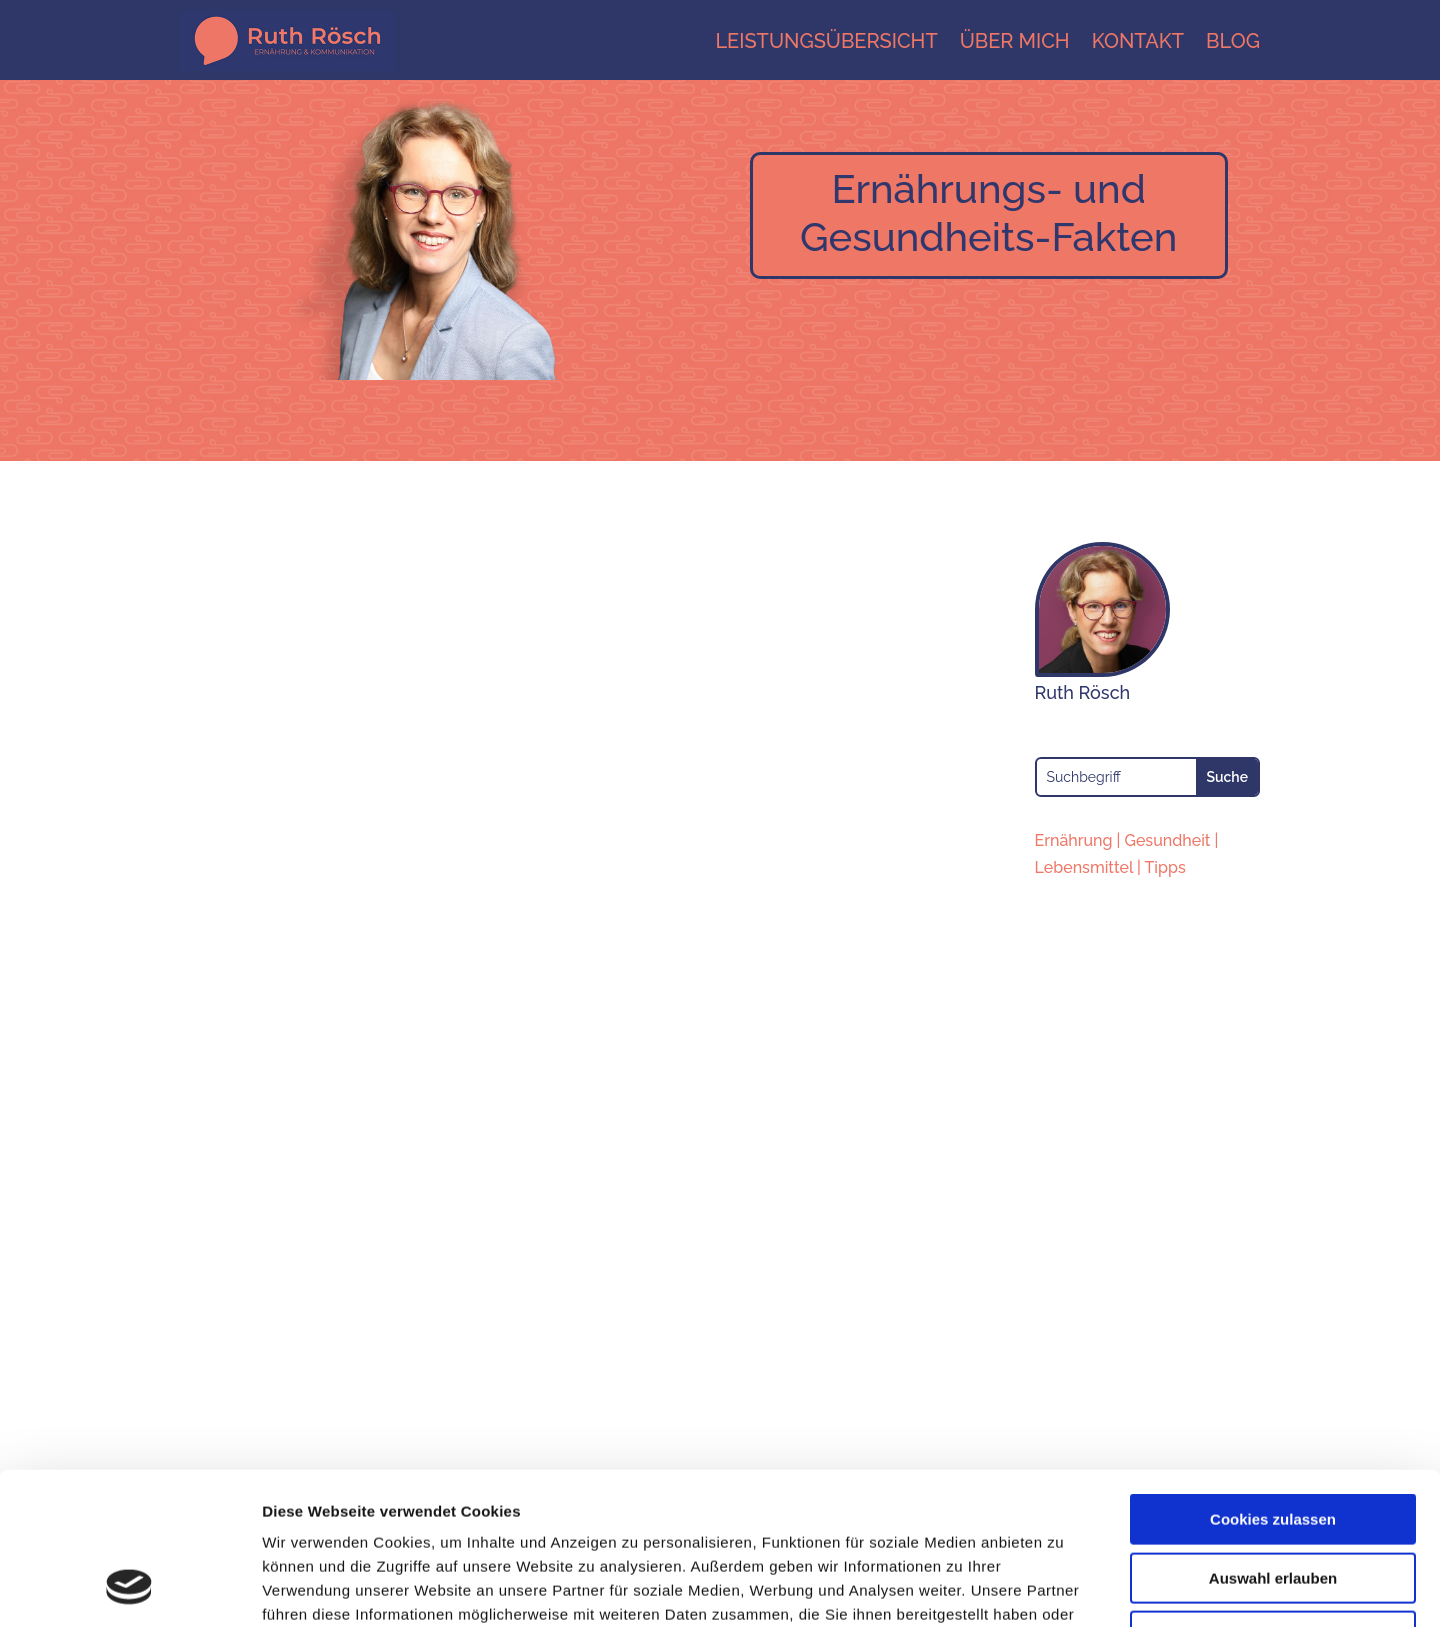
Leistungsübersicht (826, 41)
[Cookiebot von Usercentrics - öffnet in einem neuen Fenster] (129, 1588)
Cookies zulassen (1273, 1382)
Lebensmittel (1084, 867)
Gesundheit (1167, 840)
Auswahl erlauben (1273, 1441)
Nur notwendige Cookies (1273, 1499)
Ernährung (1074, 840)
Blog (1233, 41)
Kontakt (1138, 41)
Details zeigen (1063, 1587)
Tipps (1165, 867)
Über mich (1015, 41)
